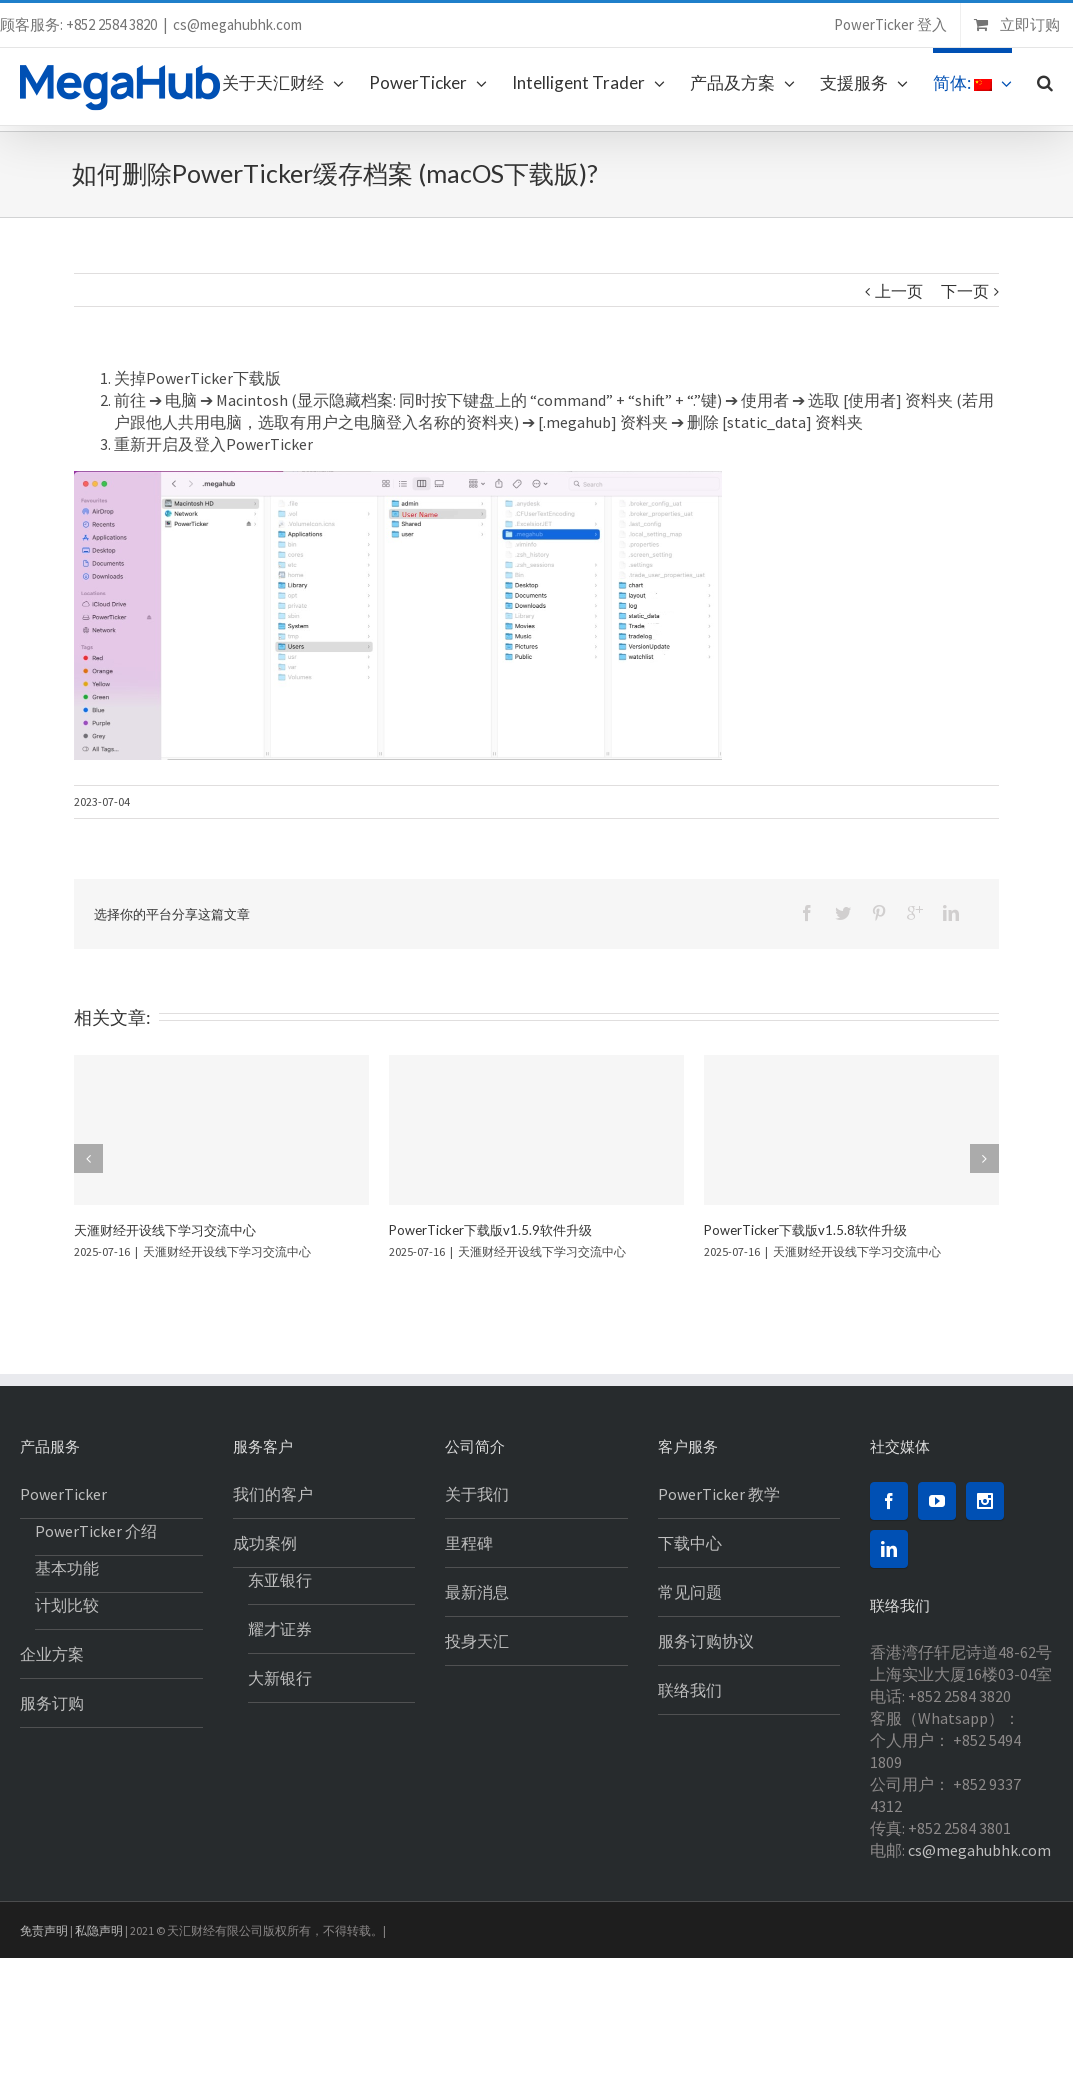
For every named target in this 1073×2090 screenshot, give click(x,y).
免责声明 (44, 1930)
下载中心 (690, 1543)
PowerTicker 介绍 (96, 1531)
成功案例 (265, 1543)
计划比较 (67, 1605)
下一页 (965, 291)
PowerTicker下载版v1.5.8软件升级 (805, 1230)
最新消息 (477, 1592)
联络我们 (690, 1690)
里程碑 (469, 1543)
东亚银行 (280, 1580)
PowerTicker (63, 1494)
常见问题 (690, 1592)
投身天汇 (477, 1641)
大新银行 (280, 1678)
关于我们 (477, 1494)
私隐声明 (99, 1930)
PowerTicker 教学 (719, 1494)
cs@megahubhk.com (237, 24)
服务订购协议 (706, 1641)
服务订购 (52, 1703)
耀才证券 (280, 1629)
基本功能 (67, 1568)
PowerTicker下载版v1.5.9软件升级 (490, 1230)
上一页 (899, 291)
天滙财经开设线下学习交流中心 (165, 1230)
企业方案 (52, 1654)
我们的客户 (273, 1494)
